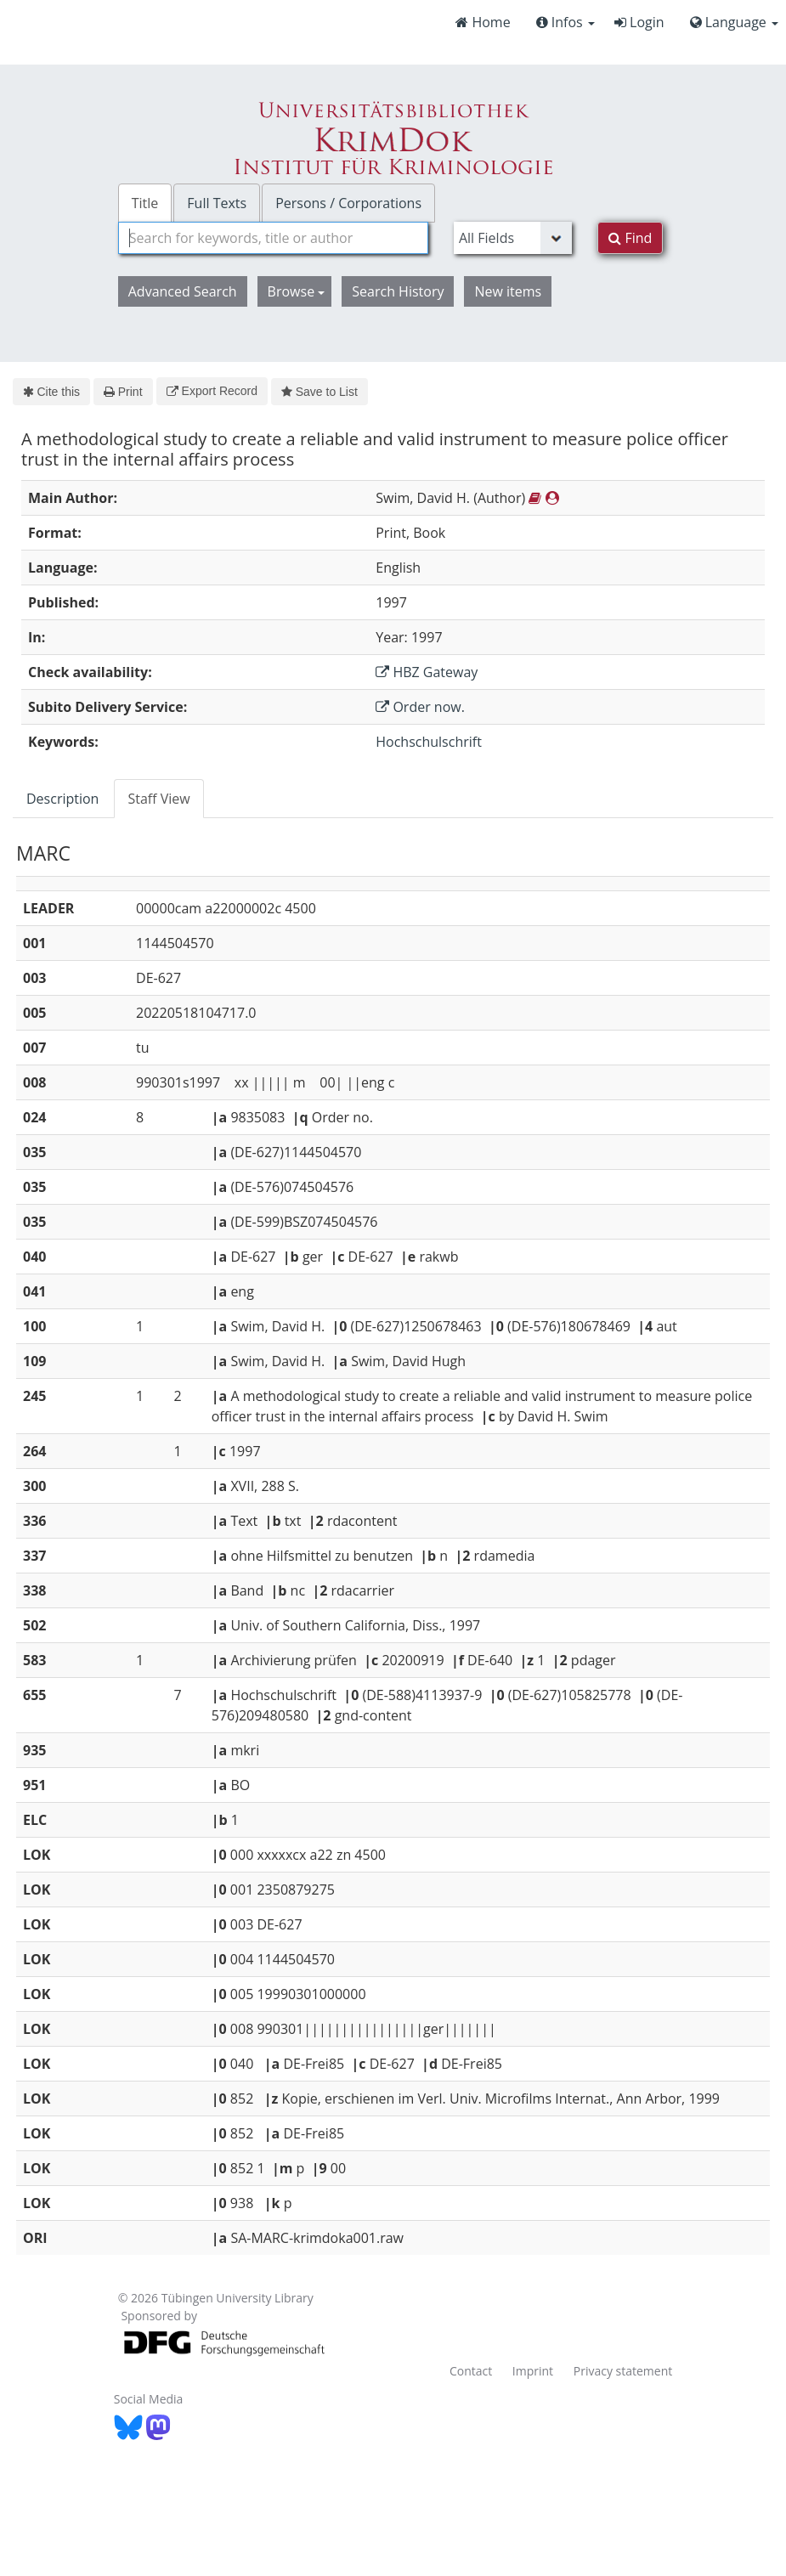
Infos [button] (565, 22)
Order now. (420, 707)
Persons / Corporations (348, 203)
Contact (471, 2371)
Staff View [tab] (158, 798)
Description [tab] (62, 798)
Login (639, 22)
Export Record (212, 391)
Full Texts (216, 203)
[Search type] (513, 238)
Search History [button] (398, 291)
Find (630, 238)
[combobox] (273, 238)
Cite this (51, 391)
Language (734, 22)
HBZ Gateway (427, 672)
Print (123, 391)
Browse (296, 291)
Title (145, 203)
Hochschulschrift (429, 741)
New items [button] (507, 291)
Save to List (319, 391)
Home (482, 22)
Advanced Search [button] (182, 291)
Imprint (532, 2371)
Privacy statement (623, 2371)
